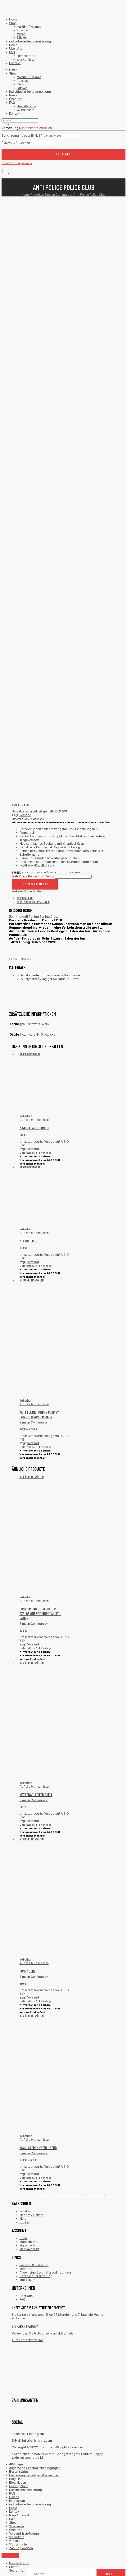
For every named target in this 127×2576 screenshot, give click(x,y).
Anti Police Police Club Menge (33, 876)
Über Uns (15, 48)
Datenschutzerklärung (36, 2276)
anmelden (63, 154)
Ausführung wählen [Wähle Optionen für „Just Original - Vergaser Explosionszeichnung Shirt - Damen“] (32, 1477)
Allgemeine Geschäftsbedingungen (45, 2272)
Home (13, 19)
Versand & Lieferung (34, 2265)
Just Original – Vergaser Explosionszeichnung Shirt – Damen (40, 1613)
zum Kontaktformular (27, 2340)
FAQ (12, 52)
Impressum (27, 2280)
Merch (21, 34)
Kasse (13, 2508)
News (13, 45)
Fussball (23, 30)
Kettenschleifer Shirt (36, 1794)
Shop (12, 23)
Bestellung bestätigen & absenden (34, 2475)
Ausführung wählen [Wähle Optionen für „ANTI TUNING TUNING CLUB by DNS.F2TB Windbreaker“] (32, 1280)
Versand (25, 815)
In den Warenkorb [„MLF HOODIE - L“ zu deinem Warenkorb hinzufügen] (30, 1167)
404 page (16, 2464)
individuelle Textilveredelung (30, 41)
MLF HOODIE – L (29, 1241)
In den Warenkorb (34, 884)
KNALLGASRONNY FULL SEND (38, 2147)
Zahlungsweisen (21, 2548)
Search (14, 2567)
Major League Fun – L (34, 1127)
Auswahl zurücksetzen (63, 872)
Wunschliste (25, 59)
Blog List (15, 2479)
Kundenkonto (19, 2563)
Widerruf (26, 2269)
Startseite (16, 2526)
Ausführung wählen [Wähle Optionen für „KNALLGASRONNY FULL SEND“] (32, 2015)
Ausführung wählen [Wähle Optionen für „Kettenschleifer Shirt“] (32, 1662)
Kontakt (14, 63)
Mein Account (29, 2249)
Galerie (14, 2497)
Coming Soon (18, 2486)
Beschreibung (25, 898)
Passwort (9, 143)
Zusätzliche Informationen (33, 902)
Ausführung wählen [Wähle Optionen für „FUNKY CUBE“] (32, 1839)
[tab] (67, 898)
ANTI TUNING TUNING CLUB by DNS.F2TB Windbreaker (39, 1414)
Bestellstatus (26, 56)
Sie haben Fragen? (25, 2326)
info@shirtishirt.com (37, 2440)
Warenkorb (27, 2245)
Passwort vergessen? (17, 163)
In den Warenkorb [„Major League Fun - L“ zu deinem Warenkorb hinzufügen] (30, 1054)
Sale (12, 2519)
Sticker (22, 37)
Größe (16, 872)
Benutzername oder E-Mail (22, 135)
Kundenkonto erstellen (35, 128)
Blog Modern (18, 2482)
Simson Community (34, 1422)
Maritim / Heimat (29, 27)
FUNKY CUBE (27, 1971)
